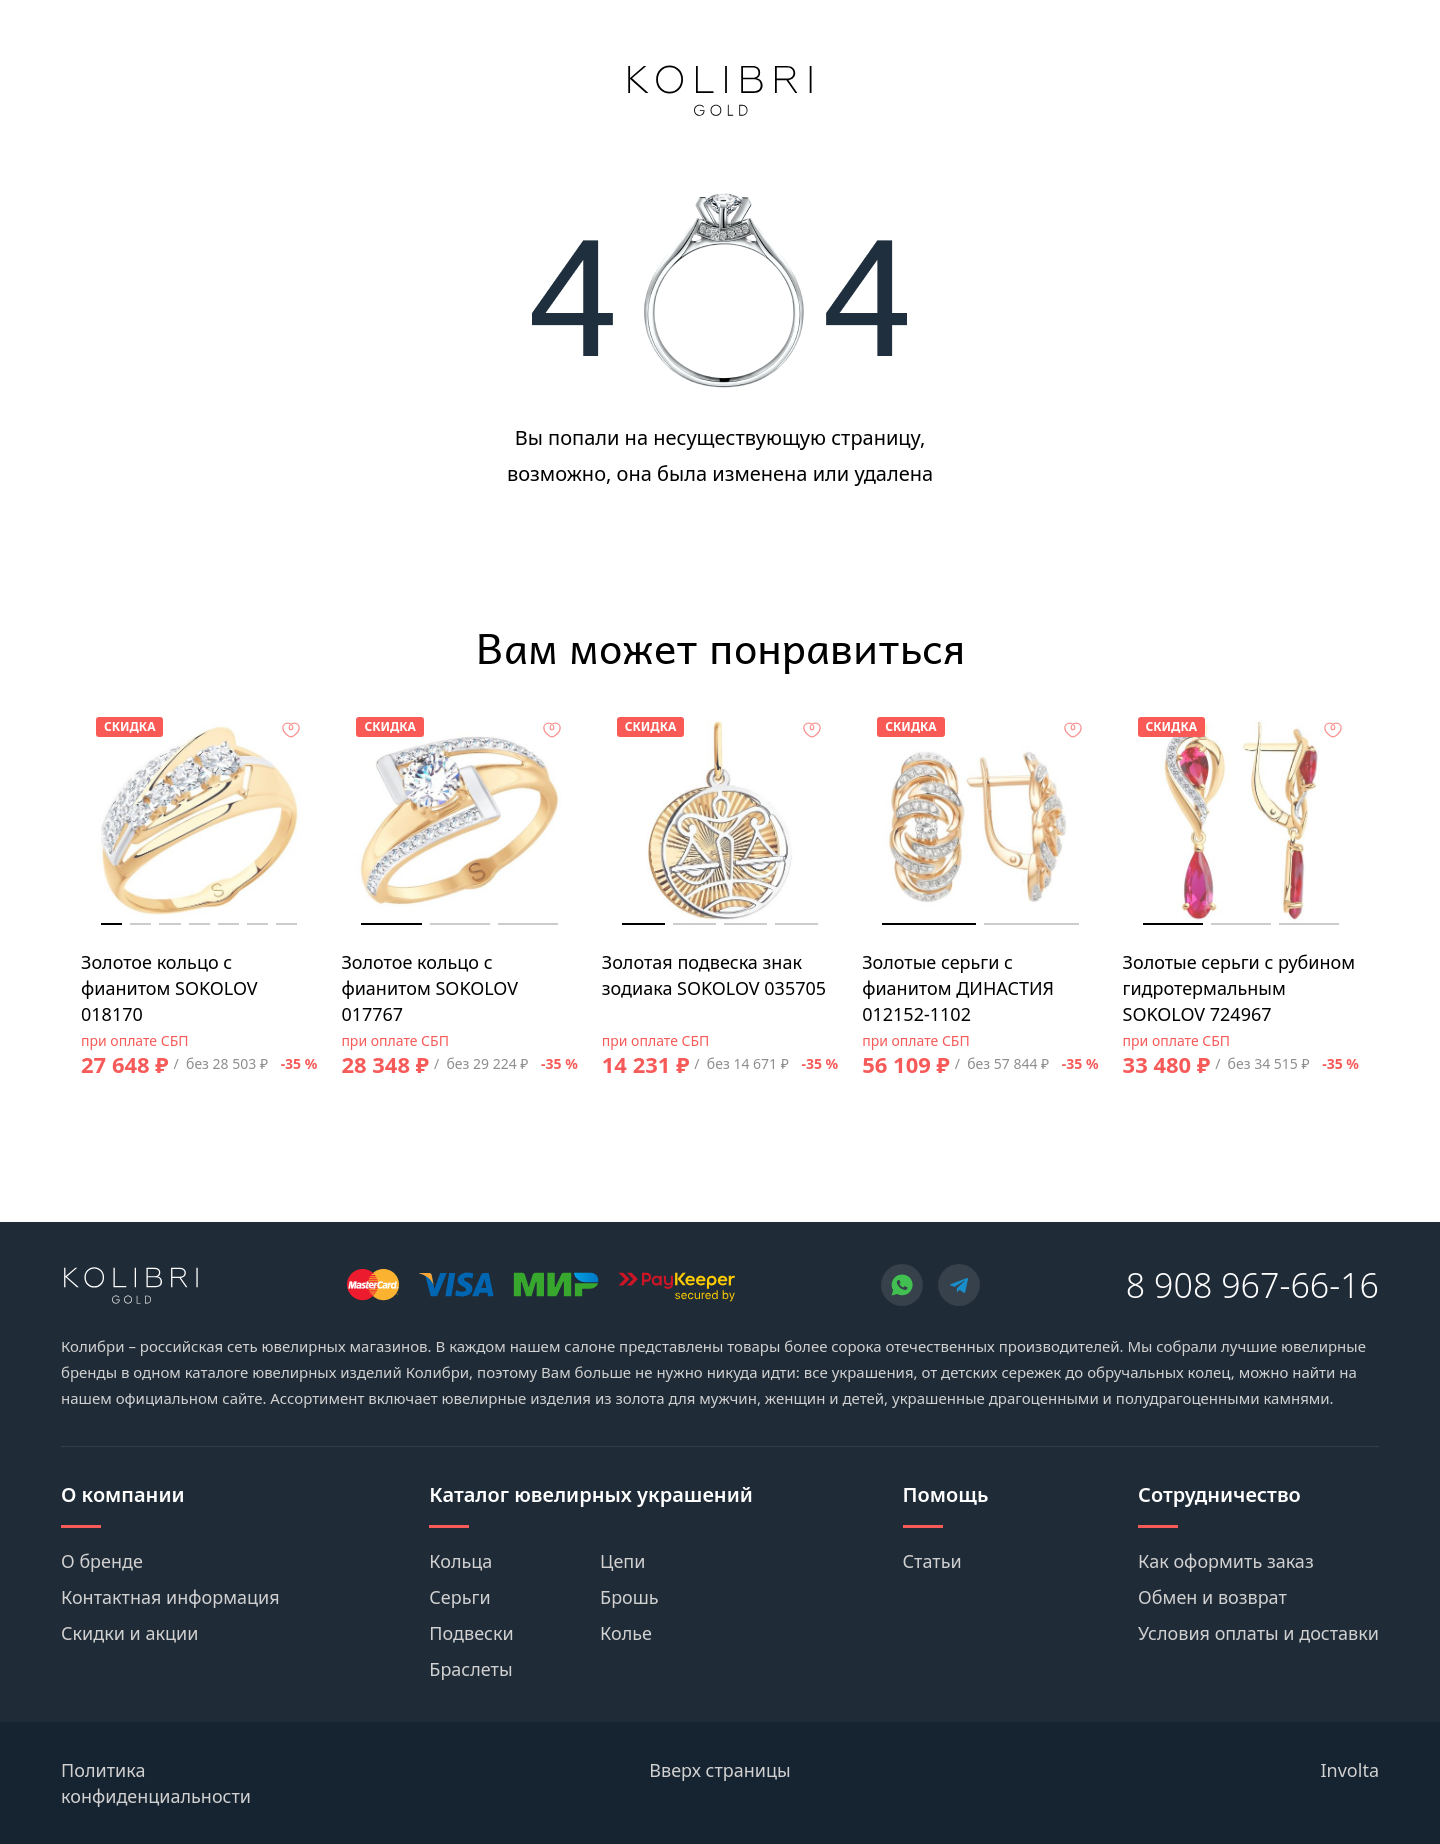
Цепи (622, 1561)
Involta (1350, 1770)
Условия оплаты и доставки (1258, 1633)
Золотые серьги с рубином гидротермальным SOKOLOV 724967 (1239, 988)
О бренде (102, 1561)
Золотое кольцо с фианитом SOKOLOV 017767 (429, 988)
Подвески (471, 1633)
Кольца (460, 1561)
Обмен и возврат (1212, 1597)
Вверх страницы (719, 1770)
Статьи (932, 1561)
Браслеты (470, 1669)
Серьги (459, 1597)
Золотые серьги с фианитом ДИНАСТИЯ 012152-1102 (958, 988)
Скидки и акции (129, 1633)
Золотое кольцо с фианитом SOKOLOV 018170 (169, 988)
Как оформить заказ (1226, 1561)
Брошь (629, 1597)
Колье (626, 1633)
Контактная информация (170, 1597)
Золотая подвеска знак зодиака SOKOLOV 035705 (714, 975)
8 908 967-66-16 (1252, 1285)
